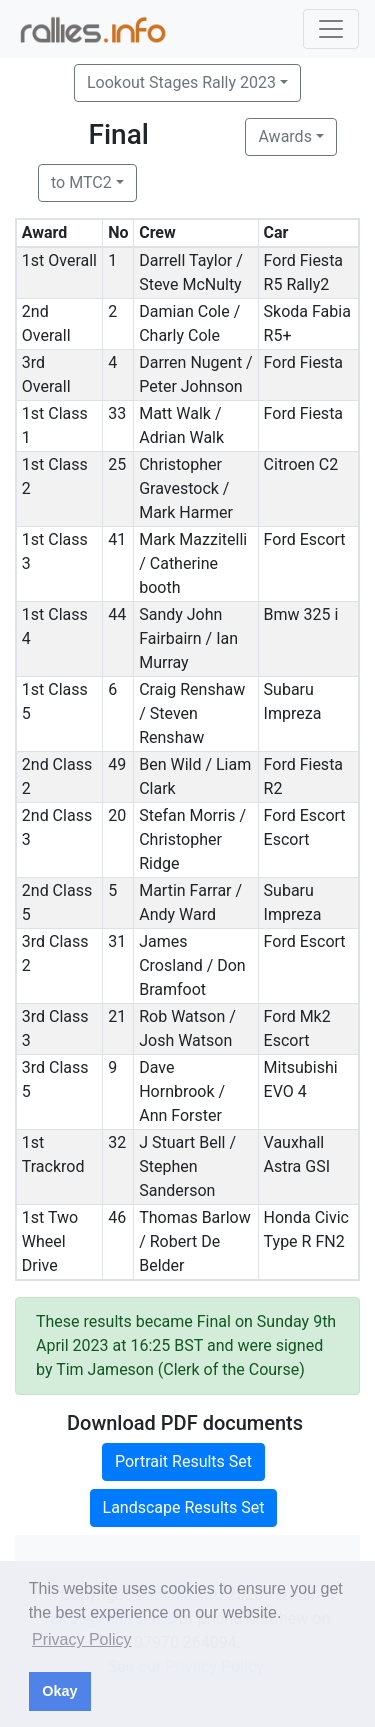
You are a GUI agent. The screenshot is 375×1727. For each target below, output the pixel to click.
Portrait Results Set (183, 1461)
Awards (284, 136)
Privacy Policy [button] (82, 1639)
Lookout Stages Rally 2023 (181, 82)
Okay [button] (59, 1691)
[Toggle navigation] (331, 29)
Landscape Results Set (184, 1507)
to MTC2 (81, 182)
